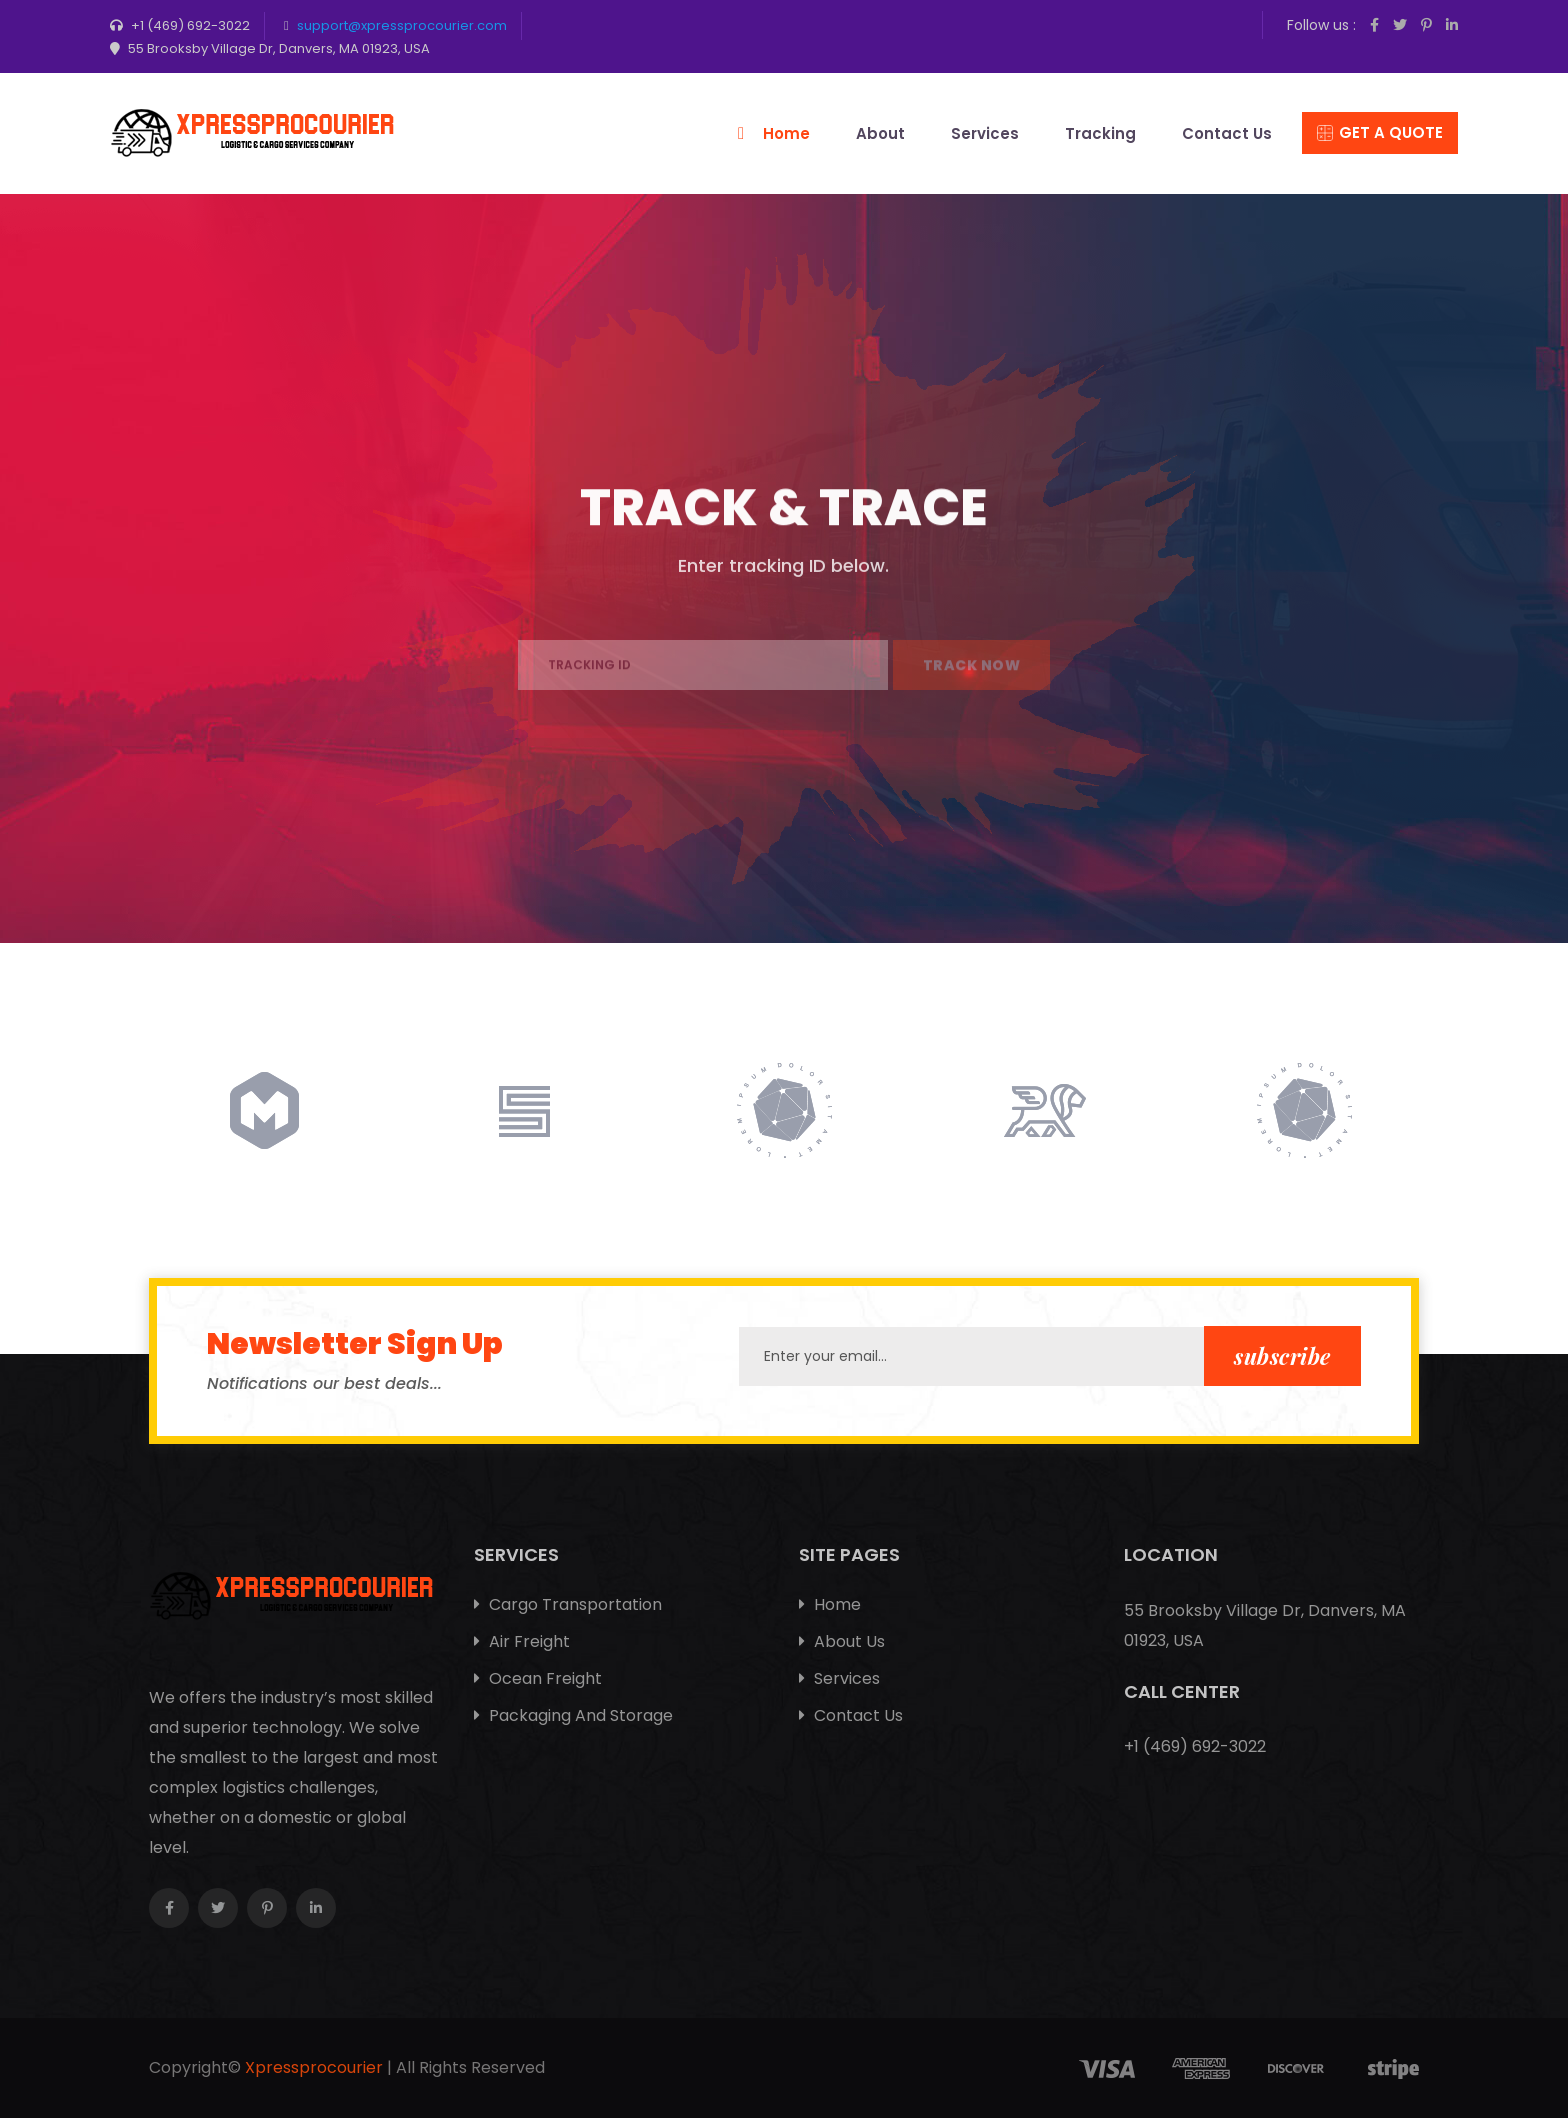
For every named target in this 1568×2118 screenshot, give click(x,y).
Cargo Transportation (568, 1604)
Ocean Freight (538, 1678)
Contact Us (1227, 133)
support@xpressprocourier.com (402, 25)
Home (786, 133)
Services (985, 133)
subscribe (1282, 1356)
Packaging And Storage (573, 1715)
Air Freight (522, 1641)
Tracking (1100, 133)
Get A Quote (1380, 132)
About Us (842, 1641)
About (880, 133)
